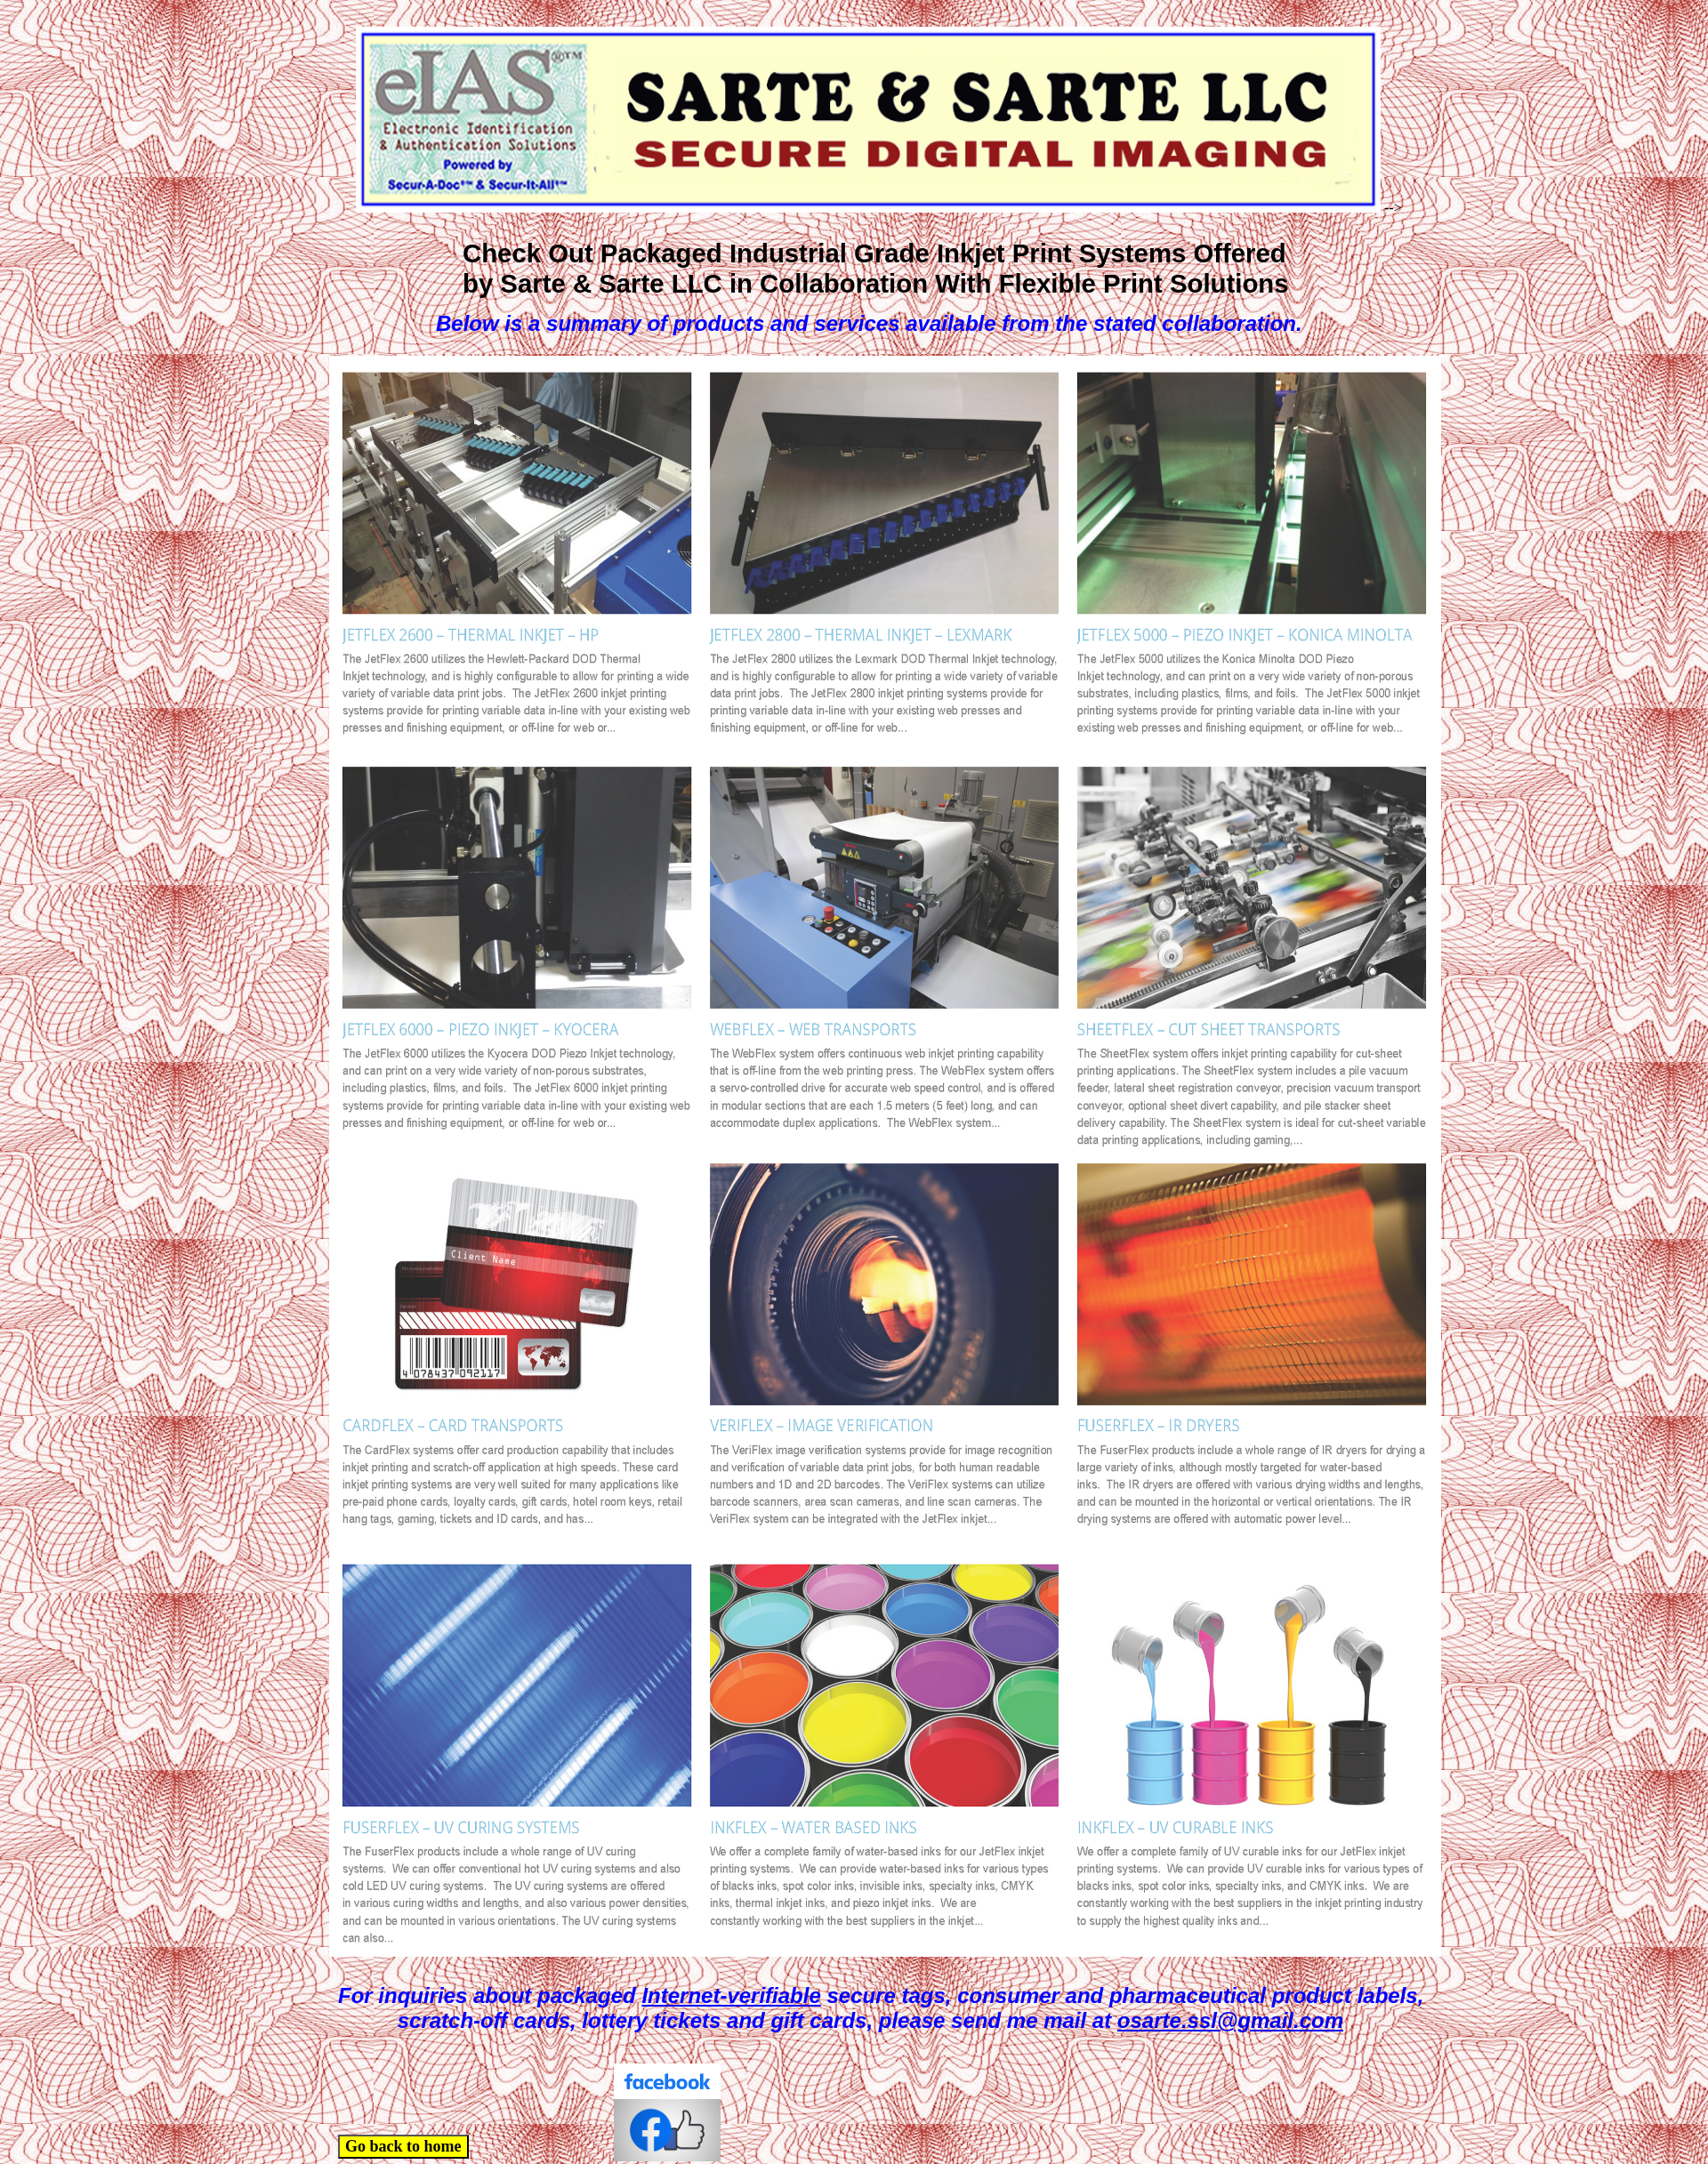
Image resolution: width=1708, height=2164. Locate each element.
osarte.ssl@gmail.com (1230, 2020)
